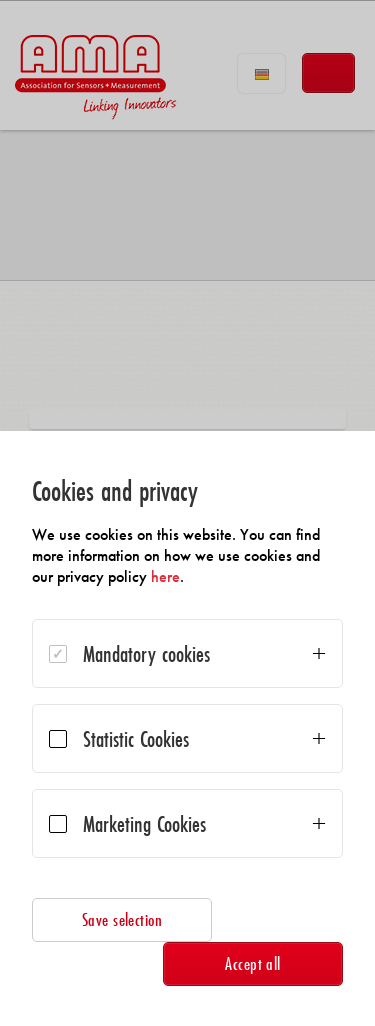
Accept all (253, 963)
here (165, 576)
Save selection (122, 919)
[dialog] (187, 728)
